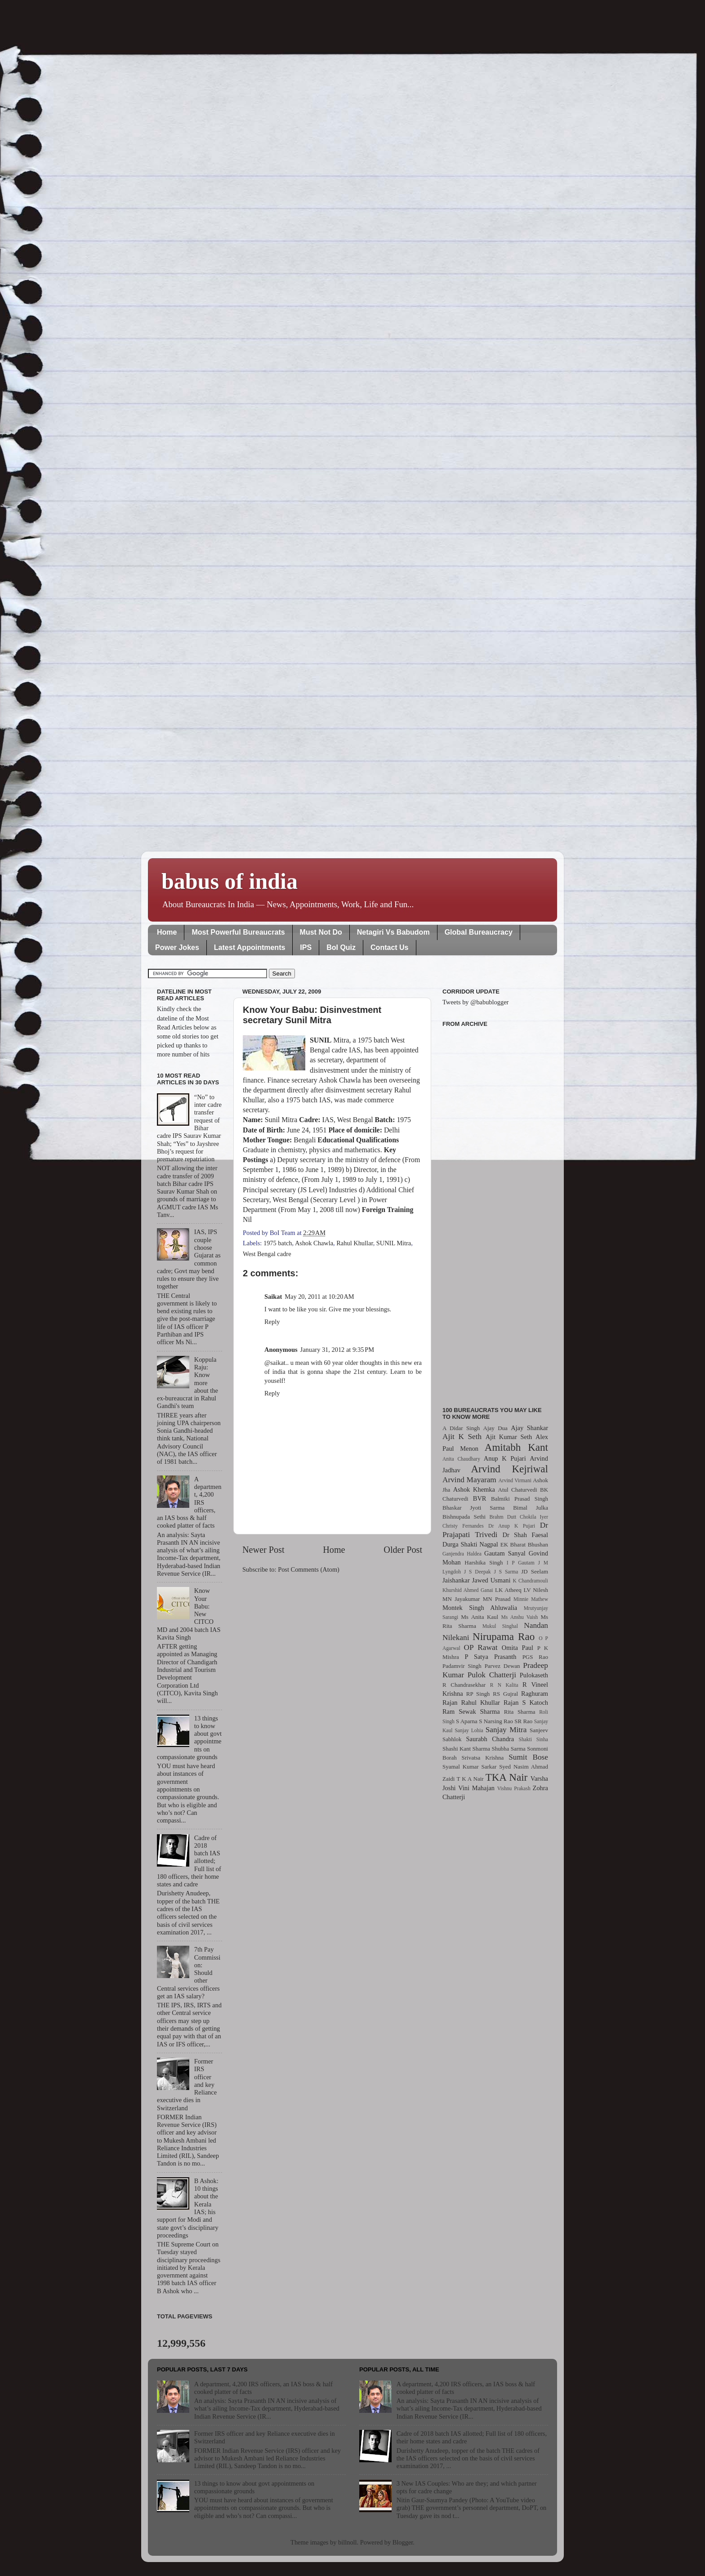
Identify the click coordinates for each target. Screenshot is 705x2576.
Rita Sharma (519, 1711)
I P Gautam (521, 1562)
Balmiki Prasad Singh (519, 1498)
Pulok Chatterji (492, 1675)
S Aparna (466, 1721)
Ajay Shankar (529, 1427)
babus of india (229, 881)
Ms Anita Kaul (479, 1616)
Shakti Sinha (533, 1739)
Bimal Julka (530, 1507)
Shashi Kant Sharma (466, 1748)
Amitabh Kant (516, 1447)
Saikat (273, 1296)
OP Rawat (481, 1647)
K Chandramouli (530, 1580)
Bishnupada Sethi (464, 1516)
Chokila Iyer (534, 1517)
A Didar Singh (461, 1428)
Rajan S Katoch (526, 1702)
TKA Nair (507, 1777)
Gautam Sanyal (505, 1553)
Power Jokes (177, 947)
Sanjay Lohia (469, 1730)
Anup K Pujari (505, 1458)
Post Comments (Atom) (308, 1569)
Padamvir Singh (462, 1665)
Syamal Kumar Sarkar (469, 1766)
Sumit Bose (528, 1757)
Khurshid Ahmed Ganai (467, 1590)
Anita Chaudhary (461, 1459)
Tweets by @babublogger (475, 1002)
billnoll (347, 2542)
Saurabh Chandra (490, 1739)
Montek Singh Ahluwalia (479, 1607)
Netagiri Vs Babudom (393, 932)
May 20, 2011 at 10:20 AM (319, 1296)
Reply (272, 1321)
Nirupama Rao (504, 1636)
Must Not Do (321, 932)
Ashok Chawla (314, 1243)
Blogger (403, 2542)
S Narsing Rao (496, 1721)
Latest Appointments (250, 947)
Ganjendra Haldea (462, 1553)
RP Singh (478, 1693)
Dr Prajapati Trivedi (495, 1530)
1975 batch (277, 1243)
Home (167, 932)
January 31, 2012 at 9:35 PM (337, 1349)
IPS (306, 947)
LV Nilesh (536, 1590)
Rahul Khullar (354, 1243)
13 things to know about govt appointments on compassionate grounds (254, 2487)
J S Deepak (477, 1571)
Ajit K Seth (462, 1436)
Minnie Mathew (530, 1599)
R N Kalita (504, 1685)
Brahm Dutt (502, 1517)
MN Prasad (497, 1599)
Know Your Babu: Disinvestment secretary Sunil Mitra (312, 1015)
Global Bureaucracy (479, 932)
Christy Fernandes (463, 1526)
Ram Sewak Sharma (471, 1711)
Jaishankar (456, 1580)
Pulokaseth (534, 1675)
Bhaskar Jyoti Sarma (473, 1507)
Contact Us (389, 947)
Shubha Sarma (508, 1748)
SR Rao (523, 1721)
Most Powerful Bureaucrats (238, 932)
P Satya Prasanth (490, 1656)
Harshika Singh (483, 1562)
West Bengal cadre (267, 1253)
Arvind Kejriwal (509, 1469)
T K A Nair (469, 1778)
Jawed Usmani (491, 1580)
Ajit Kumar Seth (509, 1436)
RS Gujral (505, 1693)
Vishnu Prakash (514, 1788)
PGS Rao (535, 1656)
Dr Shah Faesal (525, 1534)
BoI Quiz (341, 947)
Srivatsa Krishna (483, 1757)
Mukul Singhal (500, 1626)
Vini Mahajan (476, 1788)
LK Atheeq (508, 1590)
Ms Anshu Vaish (519, 1617)
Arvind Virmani (515, 1480)
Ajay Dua (495, 1428)
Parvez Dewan (502, 1665)
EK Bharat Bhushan (524, 1544)
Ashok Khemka (474, 1489)
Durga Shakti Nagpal (470, 1544)
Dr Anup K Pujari (511, 1526)
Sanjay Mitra (506, 1729)
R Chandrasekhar (464, 1684)
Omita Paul (517, 1647)
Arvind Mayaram (469, 1479)
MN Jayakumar (461, 1599)
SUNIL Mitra (393, 1243)
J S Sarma (506, 1571)
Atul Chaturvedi (517, 1489)
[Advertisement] (495, 1211)
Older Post (403, 1550)
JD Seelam (534, 1571)
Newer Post (263, 1550)
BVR (479, 1498)
